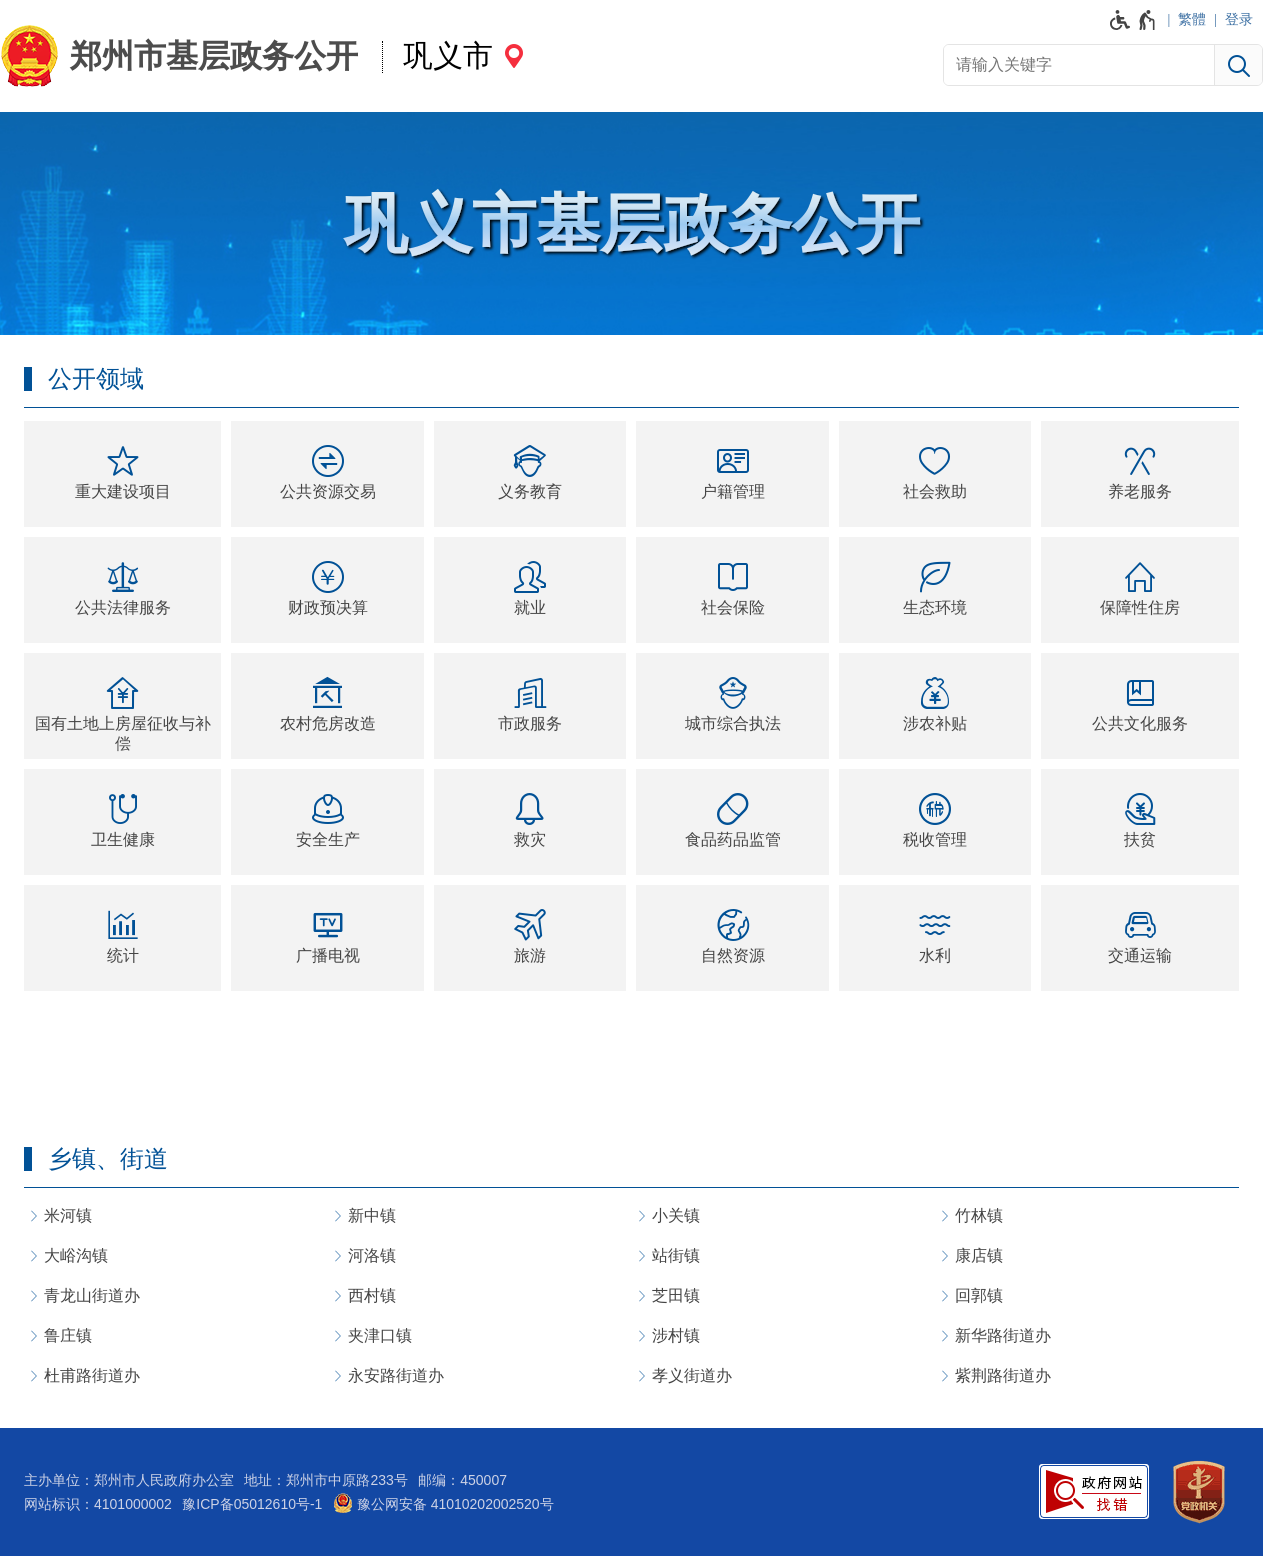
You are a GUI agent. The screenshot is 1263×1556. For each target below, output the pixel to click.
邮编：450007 (462, 1480)
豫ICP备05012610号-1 (252, 1504)
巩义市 (448, 55)
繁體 (1192, 19)
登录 (1239, 19)
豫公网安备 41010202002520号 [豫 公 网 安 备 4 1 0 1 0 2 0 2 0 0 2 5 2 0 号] (443, 1503)
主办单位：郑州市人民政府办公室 (129, 1480)
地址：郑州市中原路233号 (325, 1480)
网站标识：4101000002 (98, 1504)
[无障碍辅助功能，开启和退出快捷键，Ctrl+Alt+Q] (1133, 20)
